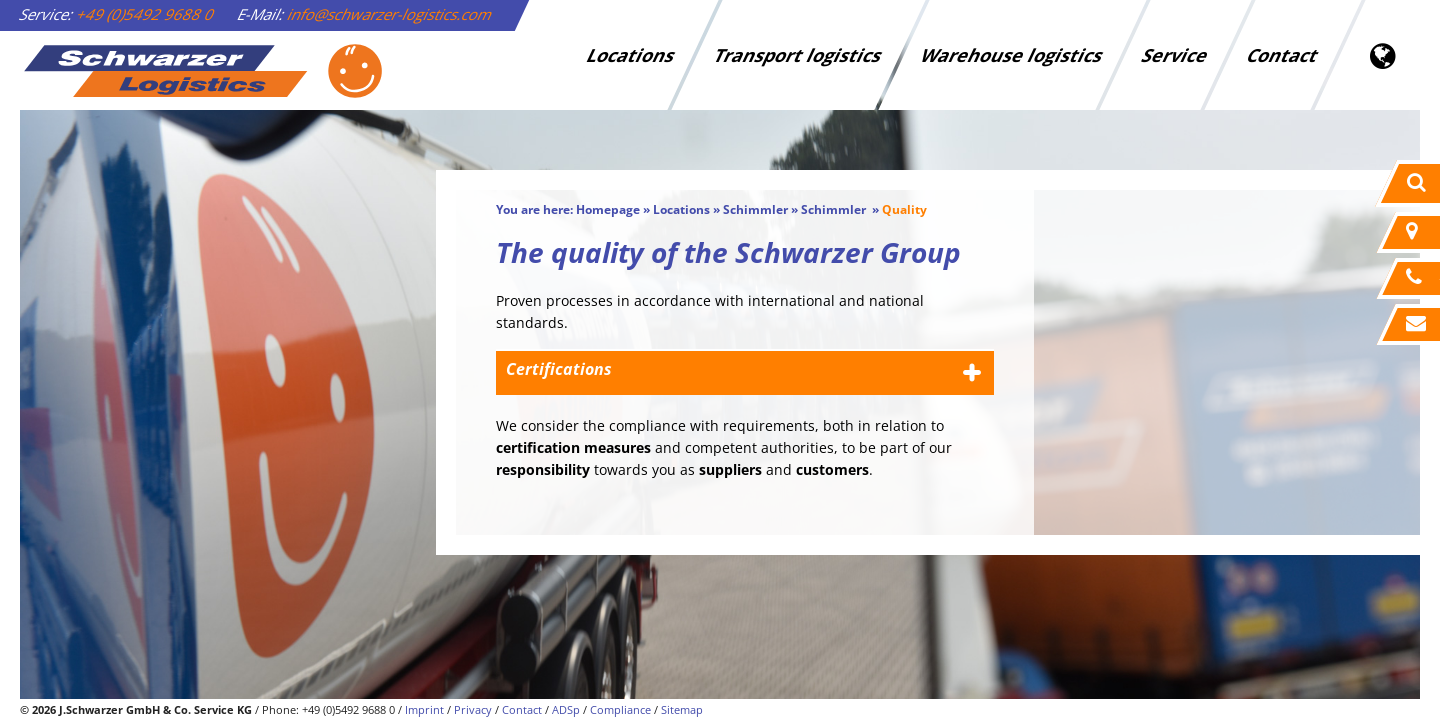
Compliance (620, 709)
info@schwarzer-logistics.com (390, 14)
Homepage (608, 209)
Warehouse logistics (1012, 55)
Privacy (473, 709)
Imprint (424, 709)
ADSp (566, 709)
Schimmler (755, 209)
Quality (904, 209)
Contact (1282, 55)
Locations (631, 55)
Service (1175, 55)
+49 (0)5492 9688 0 (146, 14)
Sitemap (682, 709)
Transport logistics (798, 55)
